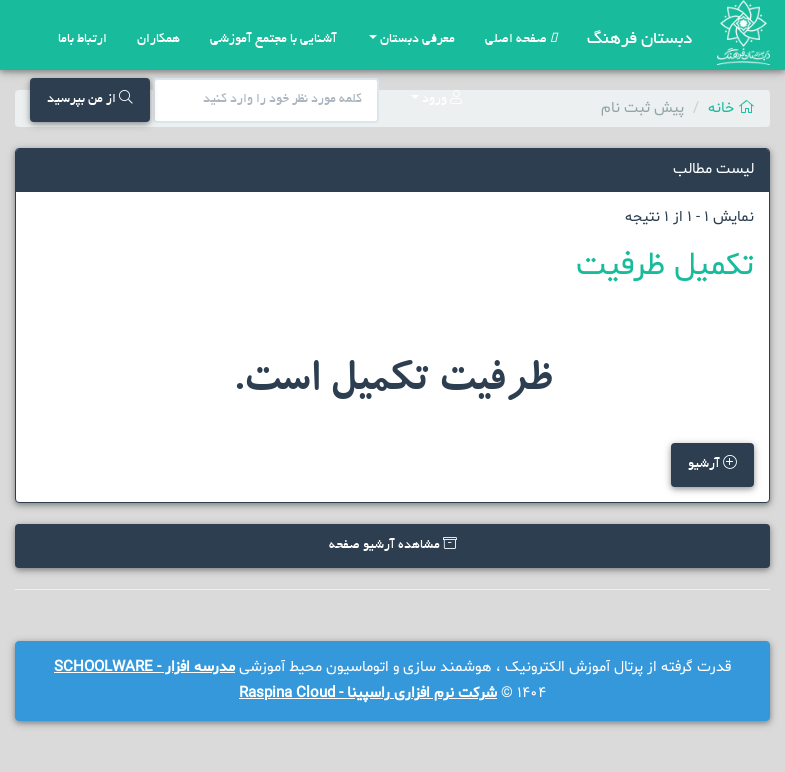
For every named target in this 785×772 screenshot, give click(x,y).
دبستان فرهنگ (639, 39)
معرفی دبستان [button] (412, 40)
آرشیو (712, 463)
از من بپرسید (90, 98)
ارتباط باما (82, 40)
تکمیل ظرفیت (665, 266)
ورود (436, 98)
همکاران (158, 40)
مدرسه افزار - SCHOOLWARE (144, 667)
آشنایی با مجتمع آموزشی (273, 40)
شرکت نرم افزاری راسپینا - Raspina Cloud (368, 693)
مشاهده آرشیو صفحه (393, 544)
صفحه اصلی (521, 40)
